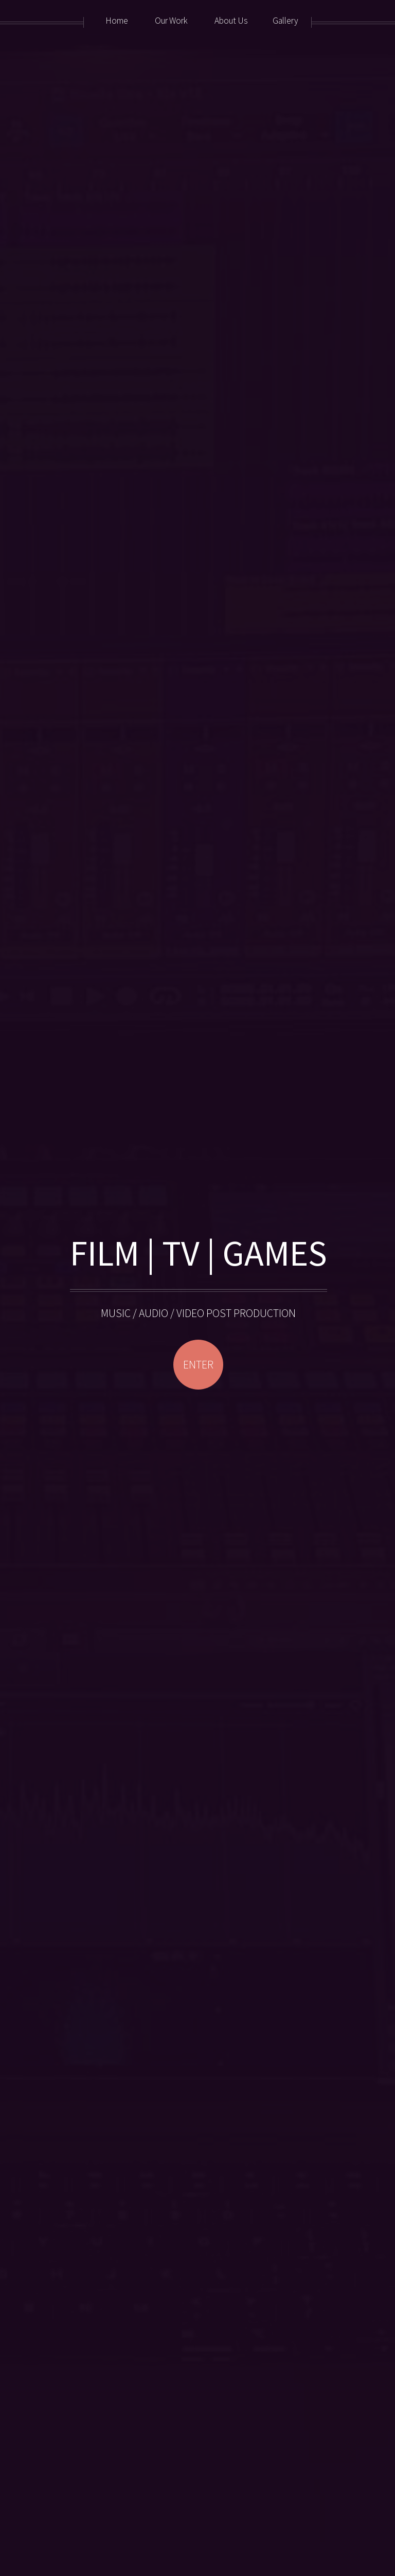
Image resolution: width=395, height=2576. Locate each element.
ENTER (198, 1365)
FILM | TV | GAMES (198, 1253)
